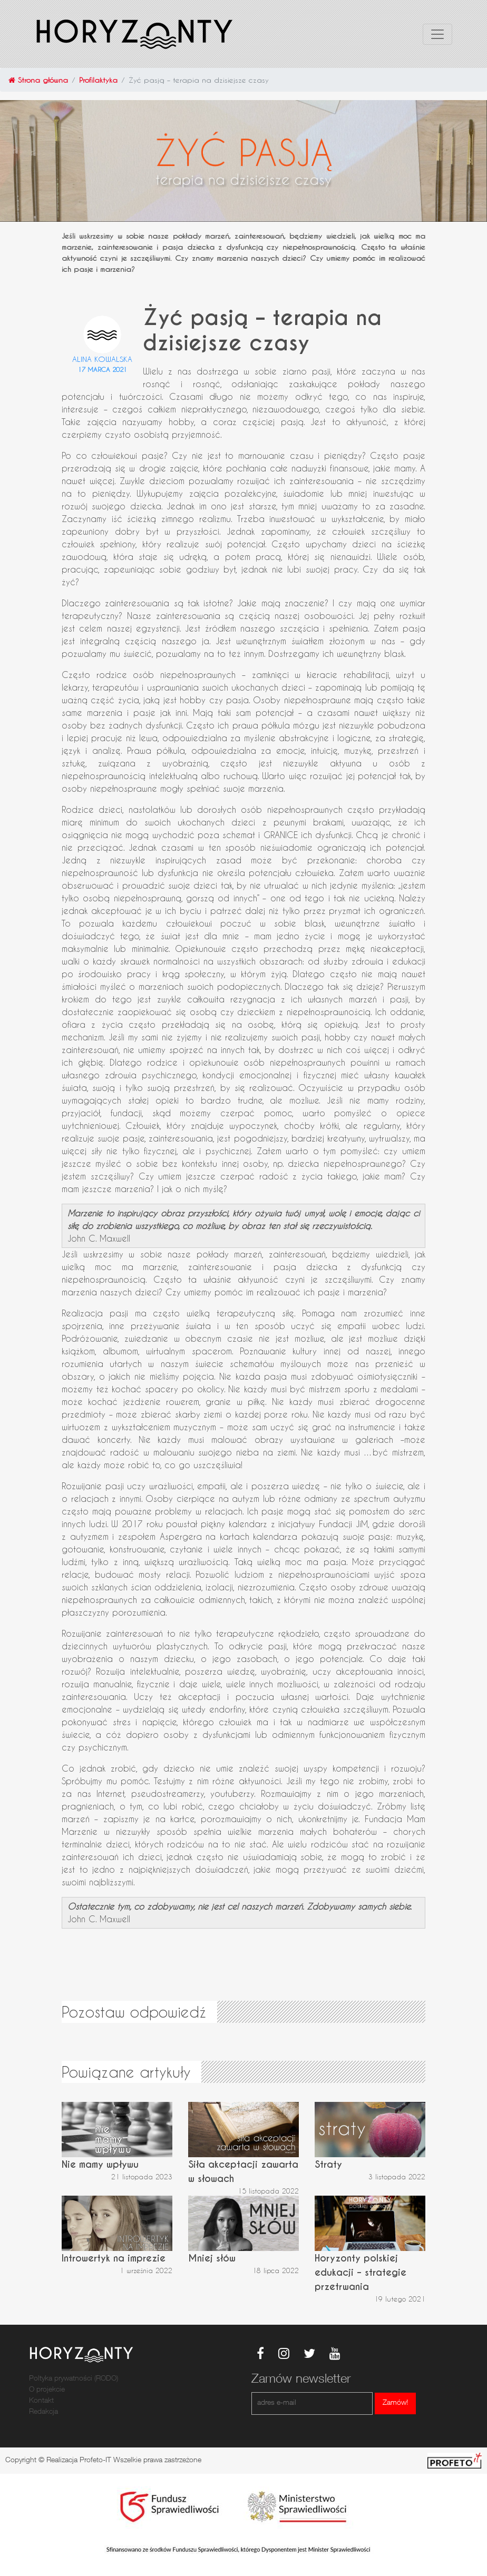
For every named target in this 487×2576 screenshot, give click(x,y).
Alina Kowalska (102, 359)
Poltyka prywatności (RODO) (73, 2379)
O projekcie (47, 2390)
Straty (328, 2164)
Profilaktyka (98, 79)
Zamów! (395, 2403)
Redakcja (43, 2412)
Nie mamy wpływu (100, 2164)
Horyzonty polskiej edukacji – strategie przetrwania (360, 2272)
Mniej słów (212, 2258)
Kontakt (41, 2401)
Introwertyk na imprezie (113, 2258)
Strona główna (38, 79)
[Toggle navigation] (437, 34)
